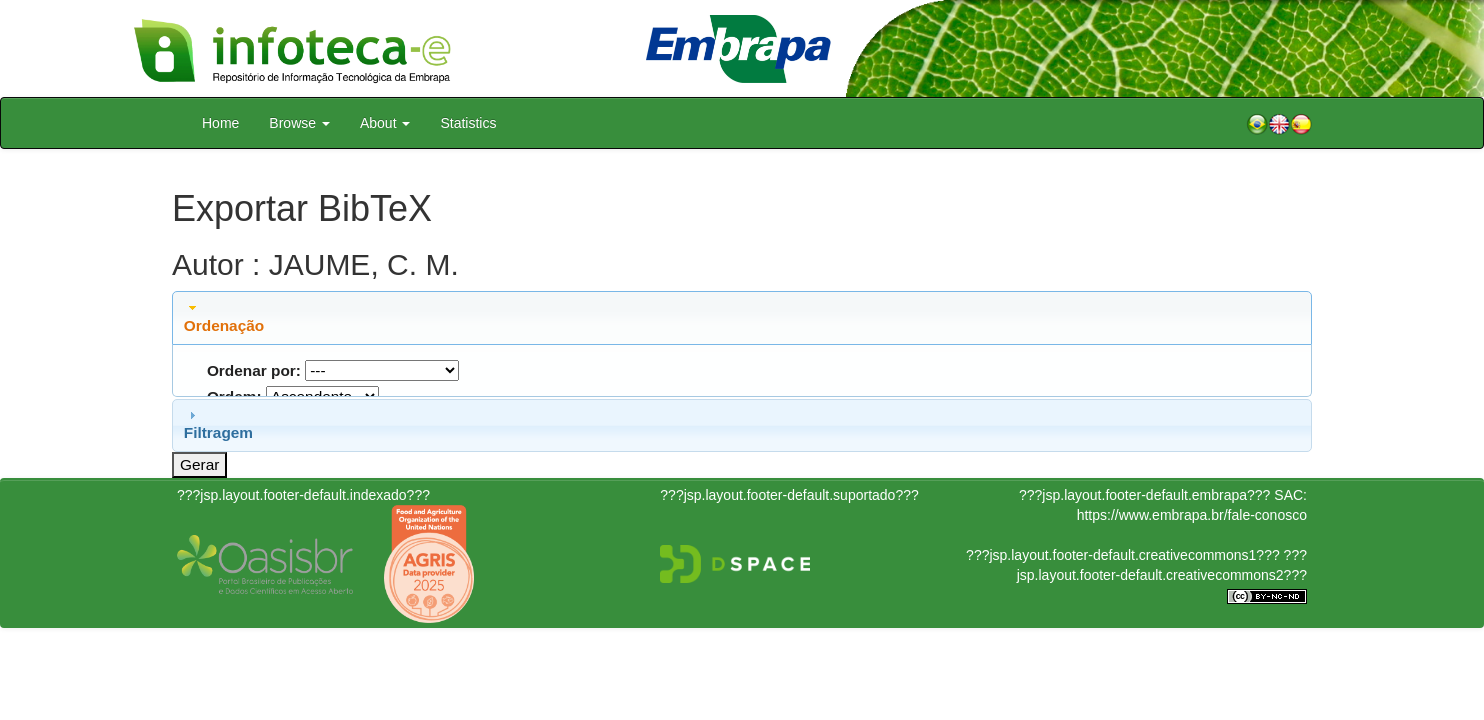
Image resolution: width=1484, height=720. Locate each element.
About (385, 123)
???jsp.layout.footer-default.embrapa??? (1144, 495)
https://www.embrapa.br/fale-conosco (1192, 515)
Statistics (468, 123)
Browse (299, 123)
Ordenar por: (254, 370)
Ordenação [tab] (224, 317)
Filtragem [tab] (218, 424)
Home (220, 123)
